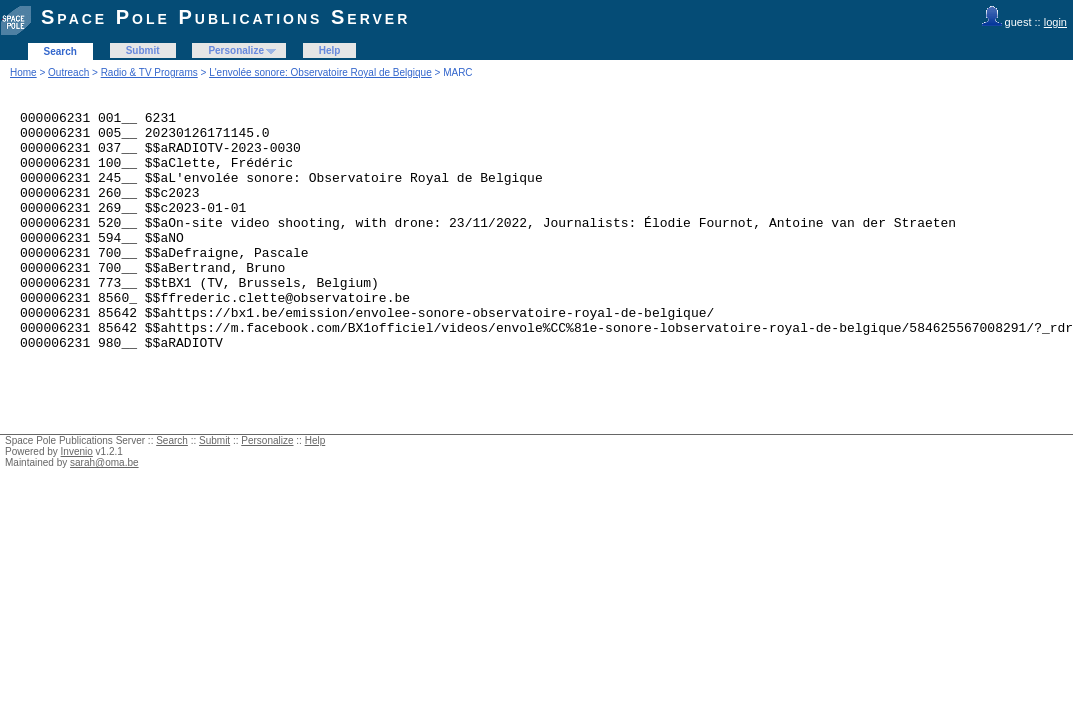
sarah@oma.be (104, 510)
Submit (143, 50)
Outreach (68, 72)
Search (60, 51)
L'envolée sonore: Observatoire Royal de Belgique (320, 72)
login (1055, 22)
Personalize (236, 50)
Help (330, 50)
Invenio (77, 499)
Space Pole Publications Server (225, 17)
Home (23, 72)
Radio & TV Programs (149, 72)
